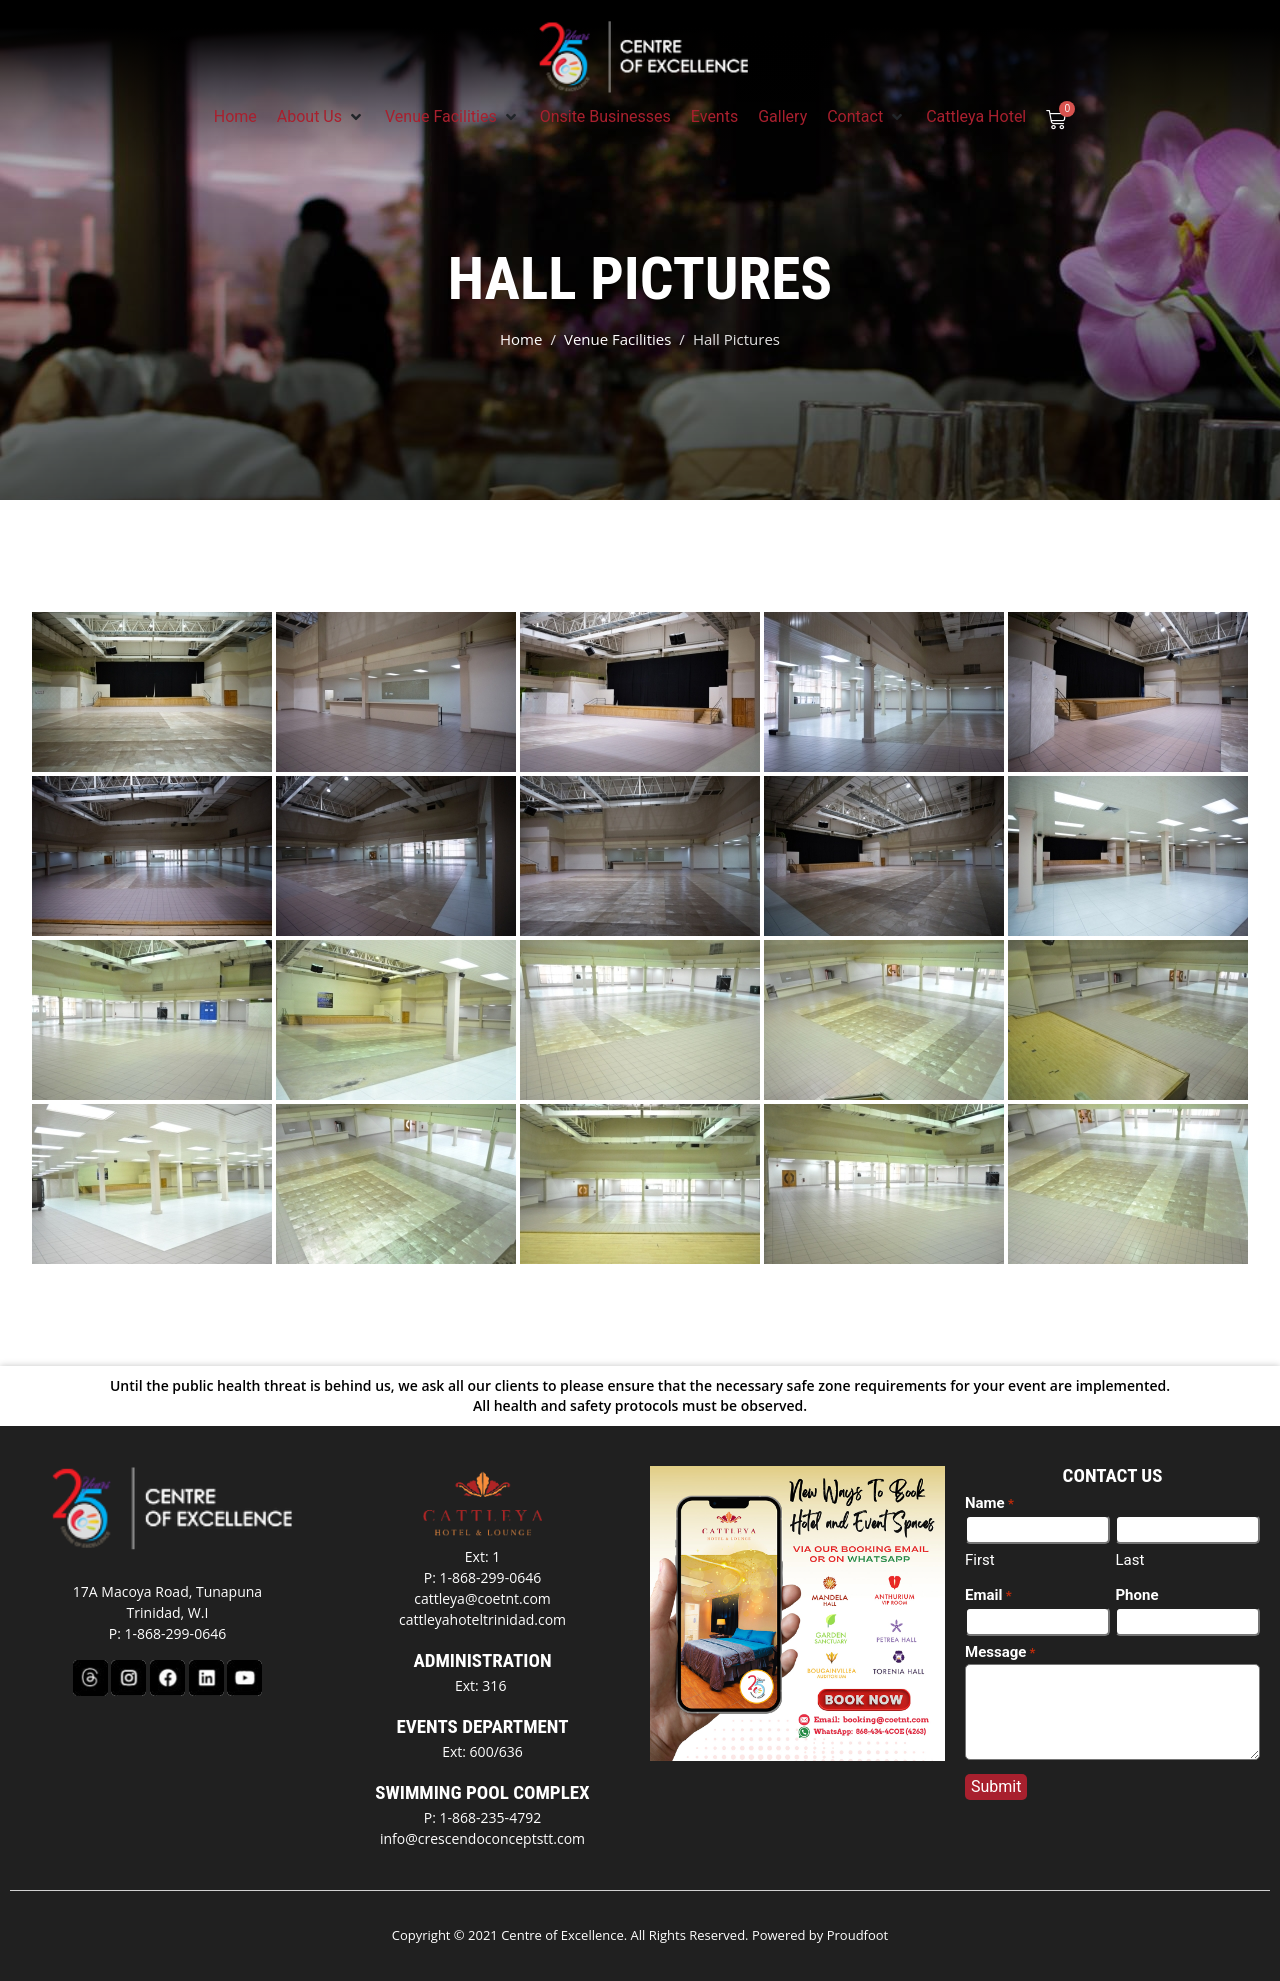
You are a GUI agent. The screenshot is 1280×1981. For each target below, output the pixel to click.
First (980, 1560)
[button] (321, 117)
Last (1129, 1560)
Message (1000, 1653)
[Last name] (1187, 1529)
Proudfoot (858, 1935)
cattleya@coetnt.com (482, 1598)
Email (988, 1596)
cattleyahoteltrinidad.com (482, 1619)
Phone (1136, 1595)
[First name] (1037, 1529)
